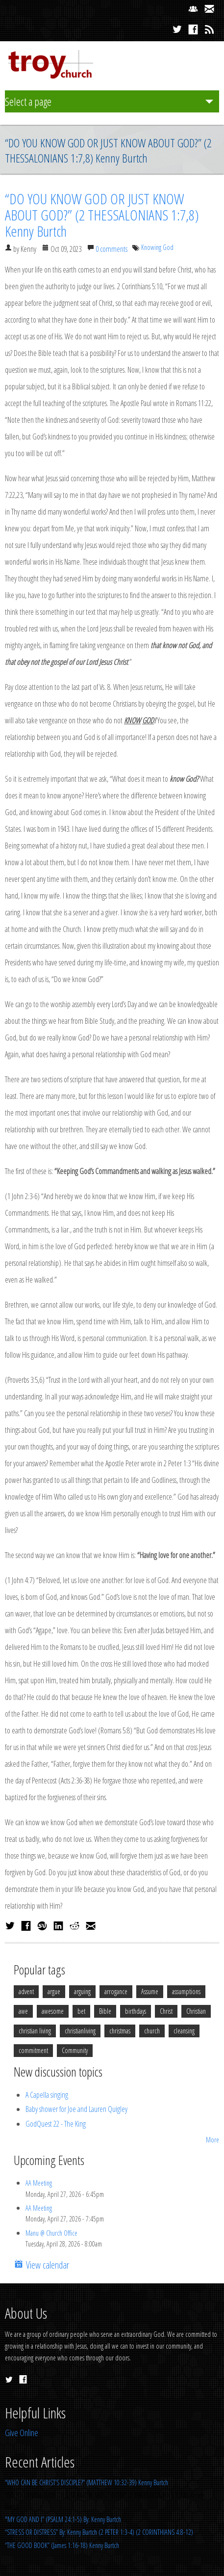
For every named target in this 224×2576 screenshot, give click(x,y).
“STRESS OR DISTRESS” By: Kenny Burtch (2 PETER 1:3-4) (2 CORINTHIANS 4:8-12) (99, 2532)
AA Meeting (38, 2183)
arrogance (115, 1991)
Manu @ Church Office (51, 2233)
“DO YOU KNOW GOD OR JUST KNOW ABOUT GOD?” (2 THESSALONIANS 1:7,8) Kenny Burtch (102, 215)
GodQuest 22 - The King (55, 2123)
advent (26, 1991)
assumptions (186, 1991)
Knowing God (157, 247)
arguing (82, 1991)
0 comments (111, 249)
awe (23, 2011)
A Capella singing (46, 2094)
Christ (166, 2011)
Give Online (21, 2433)
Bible (105, 2011)
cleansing (184, 2030)
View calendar (46, 2265)
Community (75, 2050)
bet (81, 2011)
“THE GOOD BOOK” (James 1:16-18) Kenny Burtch (62, 2545)
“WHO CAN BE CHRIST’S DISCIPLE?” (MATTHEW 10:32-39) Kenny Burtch (86, 2482)
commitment (33, 2050)
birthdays (135, 2011)
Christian (196, 2011)
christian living (35, 2030)
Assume (149, 1991)
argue (54, 1991)
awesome (53, 2011)
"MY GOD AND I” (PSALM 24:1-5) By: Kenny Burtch (63, 2519)
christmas (119, 2030)
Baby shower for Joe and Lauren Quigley (76, 2109)
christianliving (80, 2030)
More (212, 2139)
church (152, 2030)
